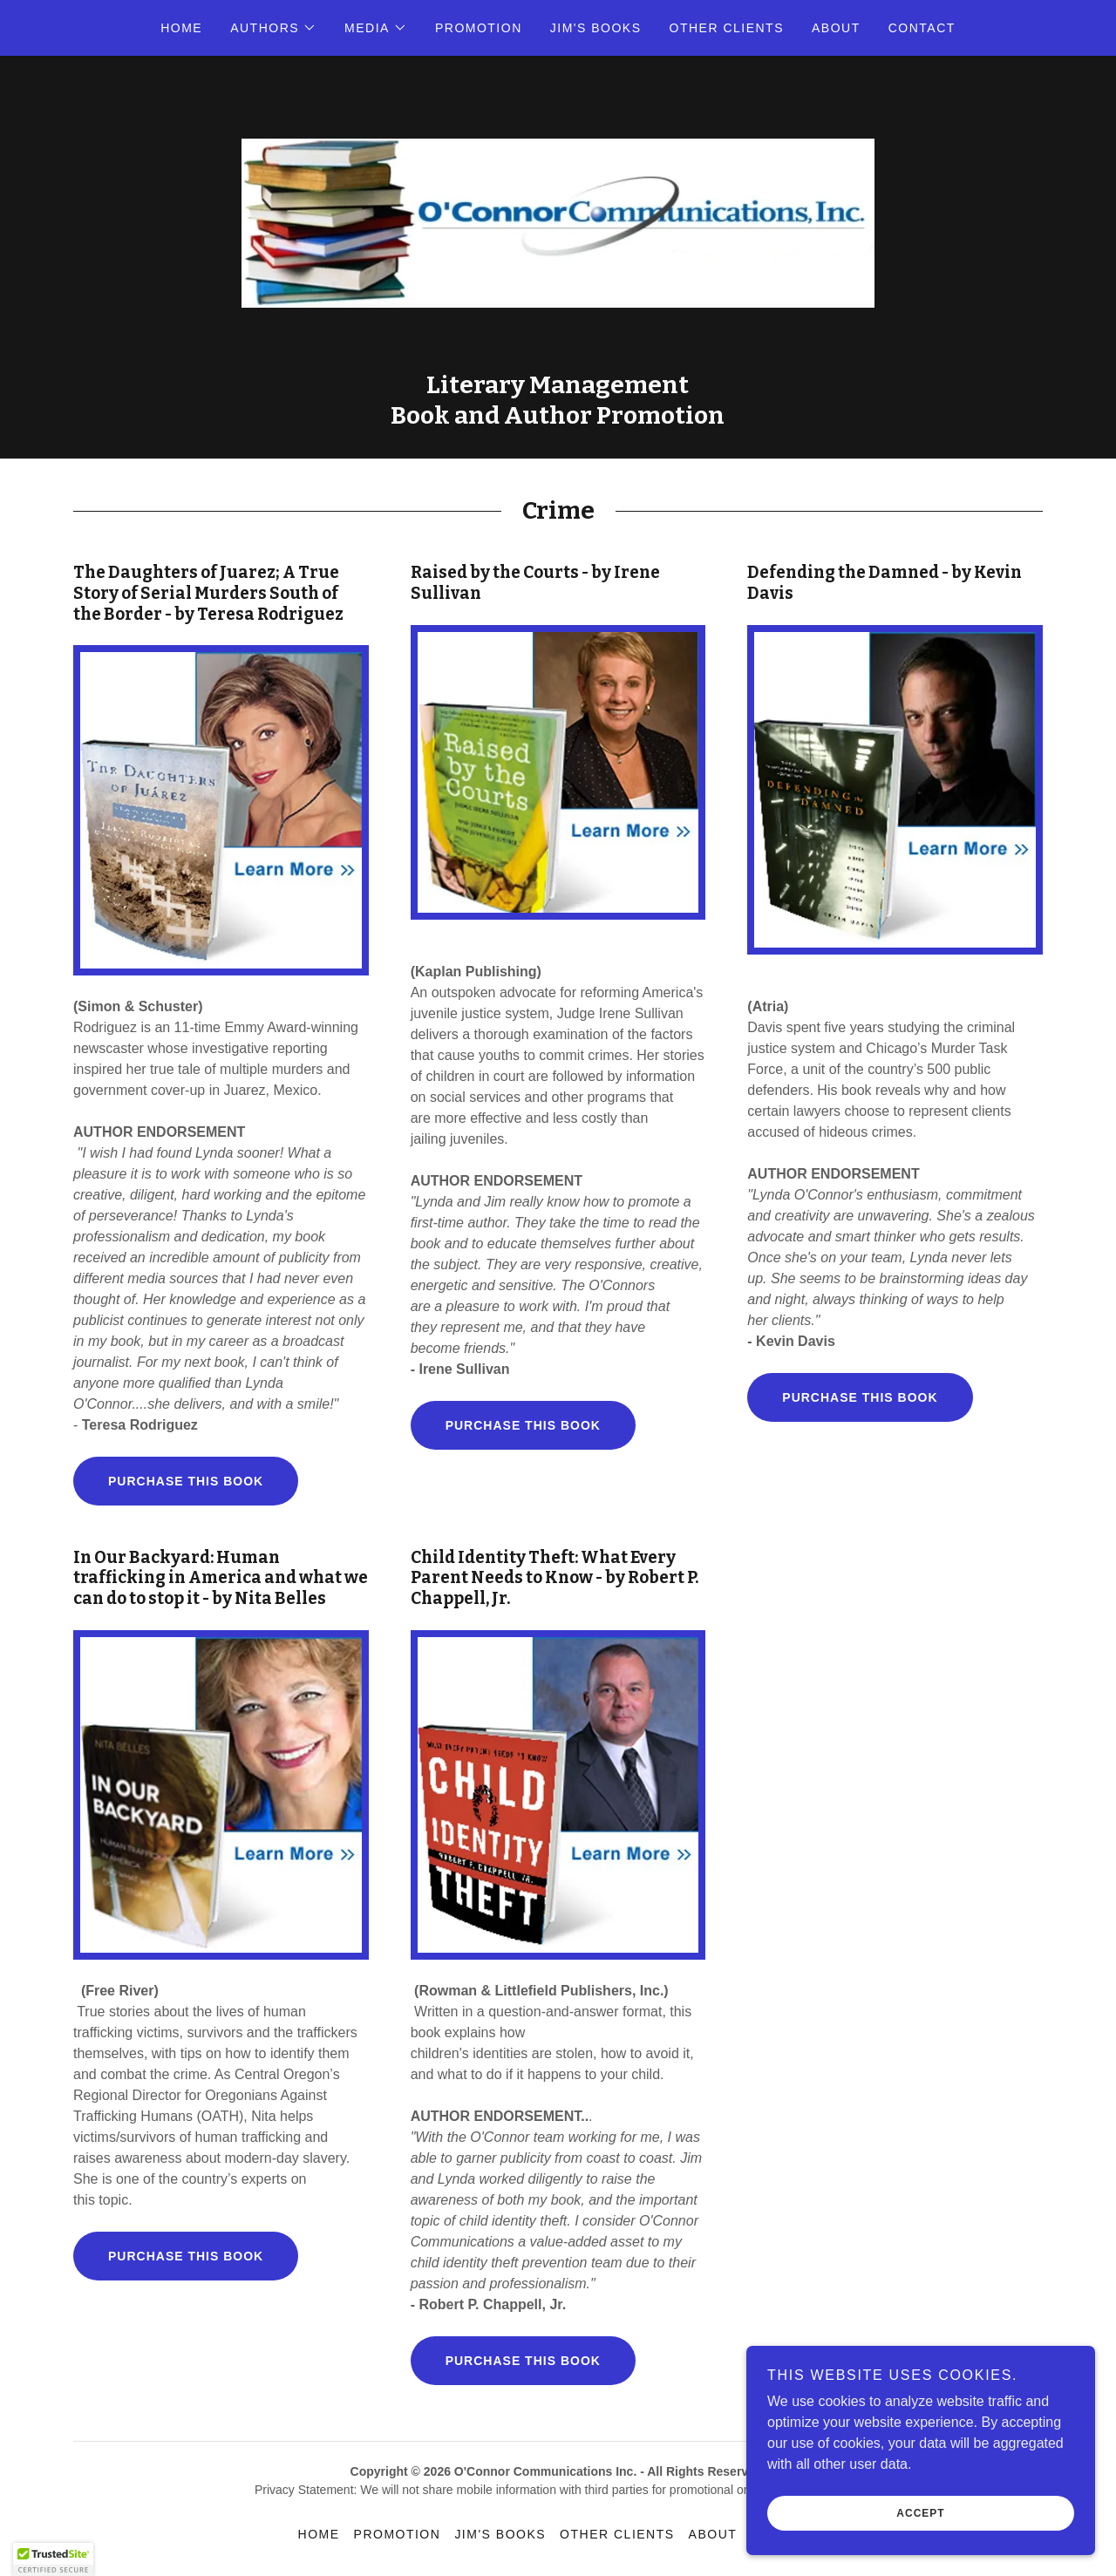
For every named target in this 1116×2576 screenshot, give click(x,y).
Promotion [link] (478, 28)
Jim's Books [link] (596, 28)
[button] (273, 27)
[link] (558, 221)
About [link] (836, 28)
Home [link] (181, 28)
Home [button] (319, 2534)
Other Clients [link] (727, 28)
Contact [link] (922, 28)
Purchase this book (185, 1481)
